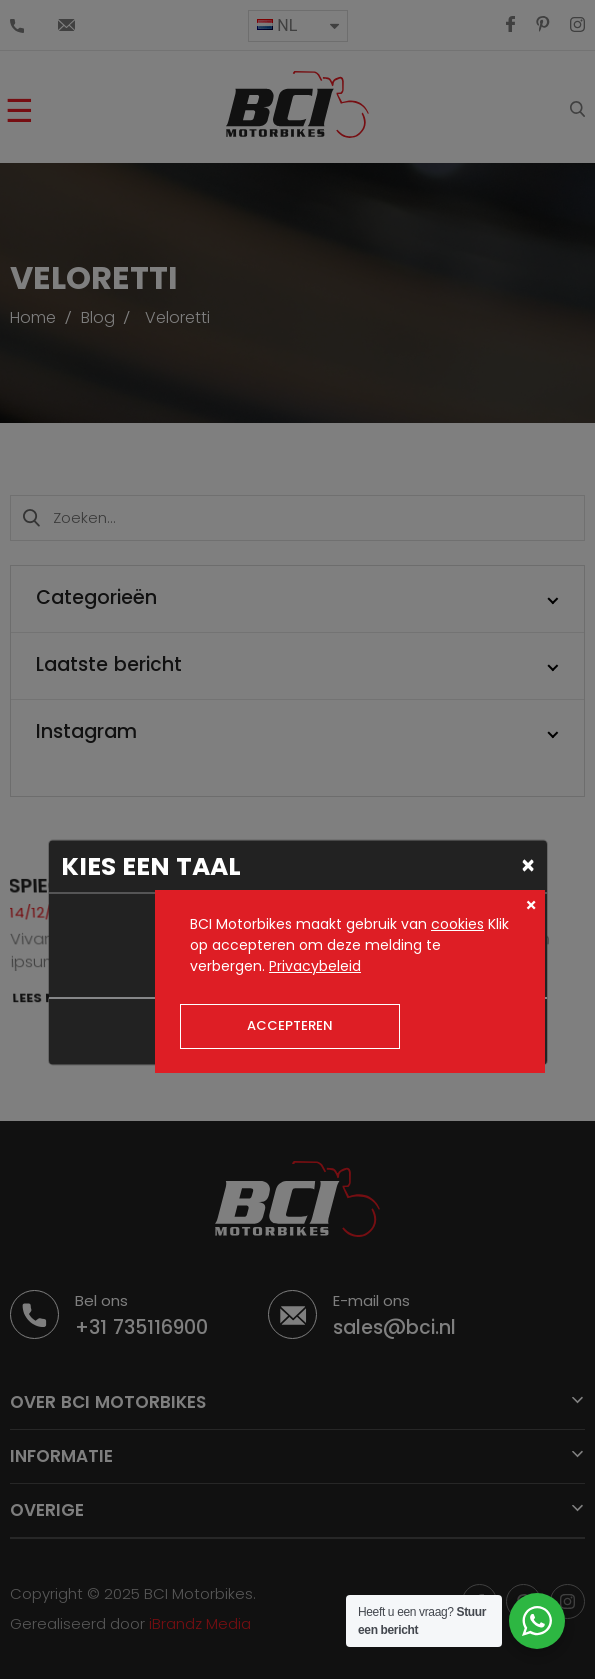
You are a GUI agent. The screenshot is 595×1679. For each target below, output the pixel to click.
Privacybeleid (315, 966)
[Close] (528, 865)
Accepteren (290, 1025)
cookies (457, 924)
